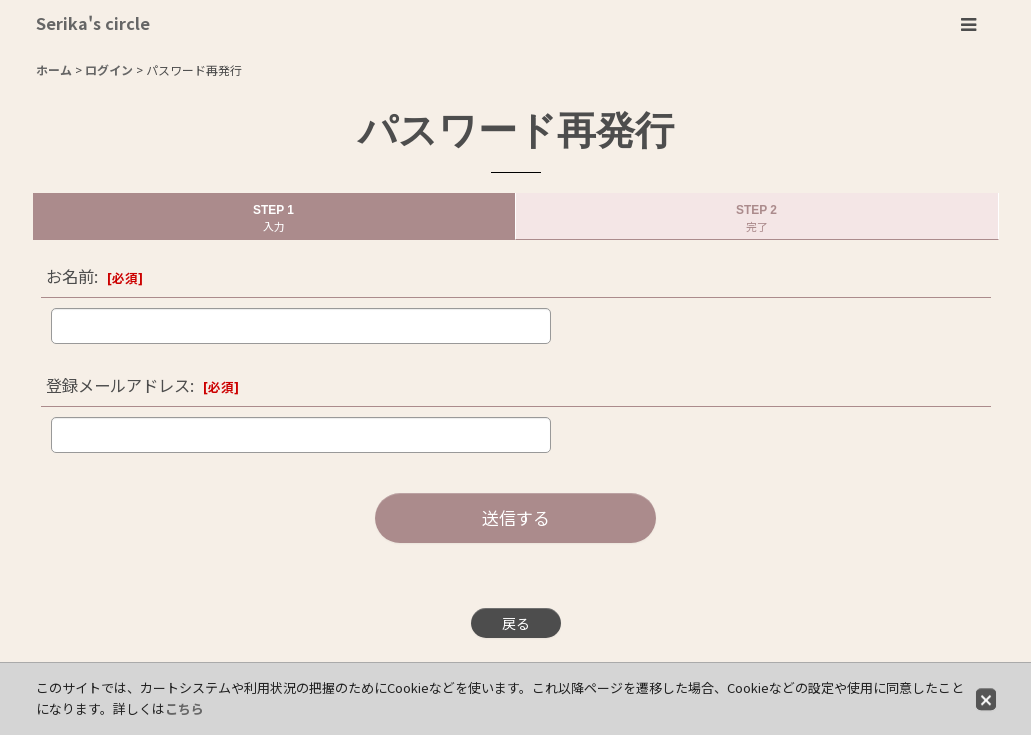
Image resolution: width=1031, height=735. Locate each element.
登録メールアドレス (118, 385)
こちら (184, 708)
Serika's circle (93, 23)
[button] (968, 25)
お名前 (70, 276)
